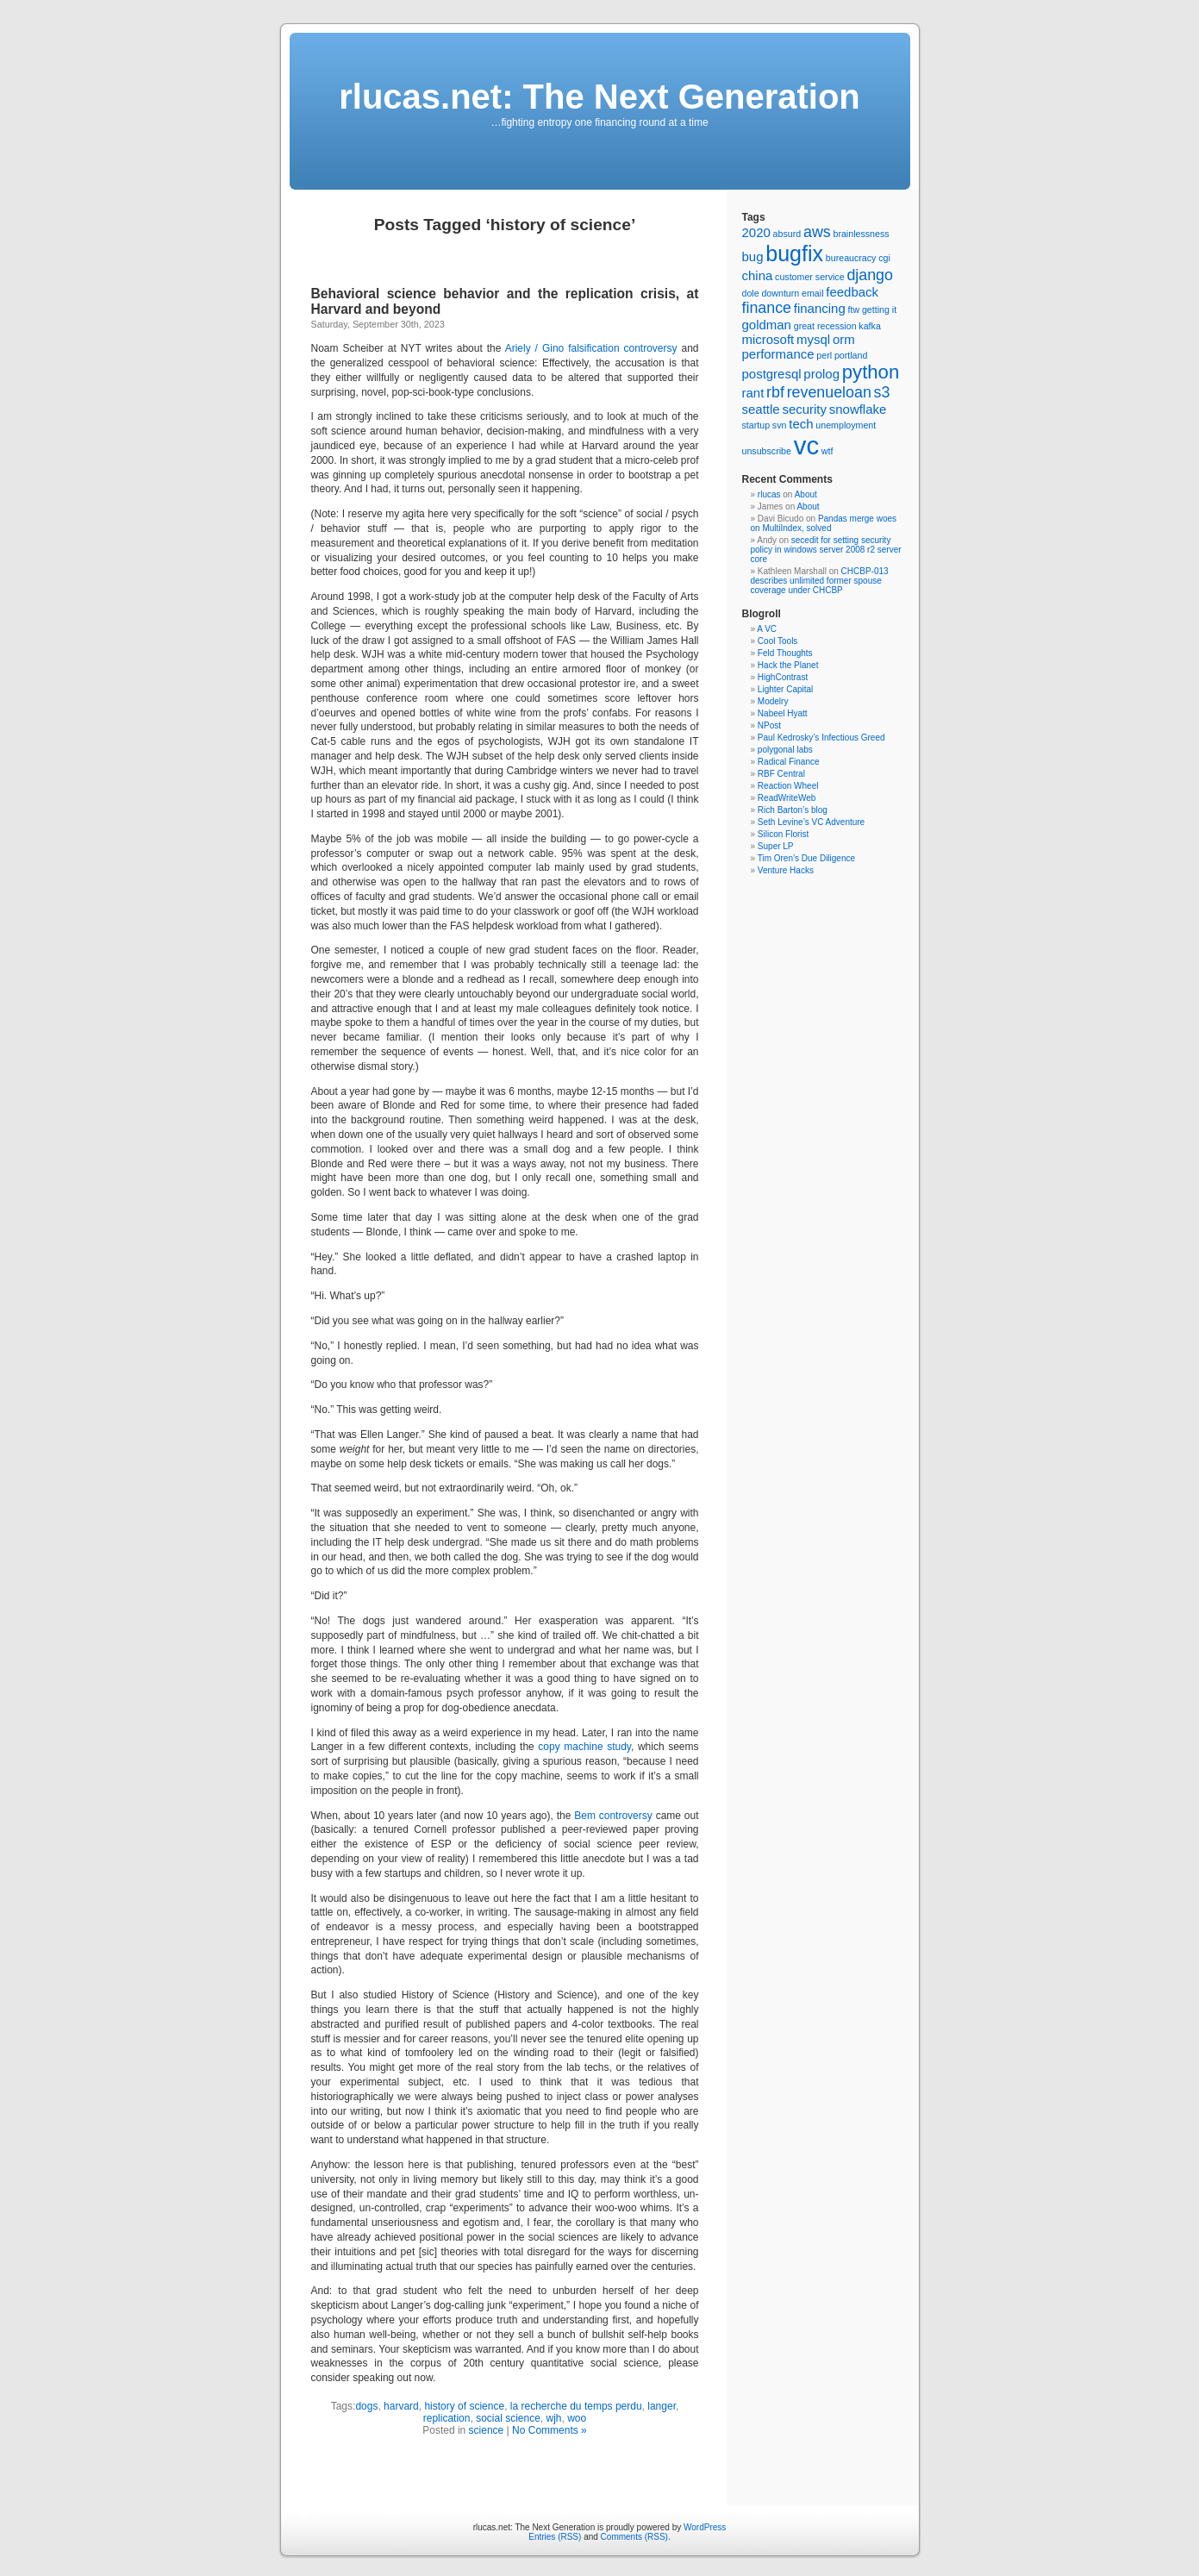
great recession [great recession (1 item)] (825, 326)
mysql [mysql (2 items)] (813, 339)
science (486, 2430)
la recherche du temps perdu (576, 2406)
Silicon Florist (783, 834)
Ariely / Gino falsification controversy (591, 348)
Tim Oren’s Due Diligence (806, 858)
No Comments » (549, 2430)
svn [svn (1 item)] (779, 425)
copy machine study (584, 1747)
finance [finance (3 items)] (767, 307)
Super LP (776, 846)
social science (508, 2418)
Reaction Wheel (788, 786)
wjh (554, 2418)
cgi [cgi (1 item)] (884, 258)
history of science (464, 2406)
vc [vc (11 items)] (806, 445)
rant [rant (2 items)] (753, 392)
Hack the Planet (788, 665)
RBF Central (781, 773)
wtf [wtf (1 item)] (827, 451)
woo (576, 2418)
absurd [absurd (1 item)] (787, 233)
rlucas (769, 494)
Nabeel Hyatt (783, 713)
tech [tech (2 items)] (801, 423)
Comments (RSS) (634, 2537)
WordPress (705, 2527)
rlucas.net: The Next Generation (599, 97)
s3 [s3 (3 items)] (882, 392)
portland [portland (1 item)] (851, 355)
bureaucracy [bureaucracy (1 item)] (851, 258)
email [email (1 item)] (812, 293)
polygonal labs (785, 749)
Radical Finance (789, 761)
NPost (769, 725)
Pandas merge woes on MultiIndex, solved (824, 523)
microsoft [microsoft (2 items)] (768, 339)
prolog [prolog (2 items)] (821, 373)
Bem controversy (613, 1816)
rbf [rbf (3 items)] (775, 392)
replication (447, 2418)
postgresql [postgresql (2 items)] (772, 373)
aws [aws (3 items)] (817, 232)
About (806, 494)
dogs (366, 2406)
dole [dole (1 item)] (750, 293)
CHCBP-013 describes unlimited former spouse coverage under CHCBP (820, 580)
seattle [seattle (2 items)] (761, 409)
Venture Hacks (786, 870)
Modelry (773, 701)
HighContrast (783, 677)
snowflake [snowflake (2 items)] (858, 409)
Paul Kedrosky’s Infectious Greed (821, 737)
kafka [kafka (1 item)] (869, 326)
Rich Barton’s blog (792, 810)
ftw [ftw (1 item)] (853, 309)
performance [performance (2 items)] (778, 354)
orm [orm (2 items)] (844, 339)
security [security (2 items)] (804, 409)
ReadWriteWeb (786, 798)
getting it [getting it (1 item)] (879, 309)
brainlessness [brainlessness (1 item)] (861, 233)
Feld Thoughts (785, 653)
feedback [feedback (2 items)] (852, 291)
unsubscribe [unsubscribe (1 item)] (766, 451)
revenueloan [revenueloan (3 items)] (829, 392)
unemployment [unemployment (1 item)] (845, 425)
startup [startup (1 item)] (756, 425)
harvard (401, 2406)
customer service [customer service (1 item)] (810, 277)
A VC (767, 629)
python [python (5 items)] (870, 372)
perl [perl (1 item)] (824, 355)
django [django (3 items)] (869, 275)
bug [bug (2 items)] (753, 256)
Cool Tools (778, 641)
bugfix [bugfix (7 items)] (794, 253)
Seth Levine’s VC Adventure (811, 822)
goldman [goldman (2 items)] (766, 324)
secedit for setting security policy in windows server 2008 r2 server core (826, 549)
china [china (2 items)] (757, 275)
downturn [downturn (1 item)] (780, 293)
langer (661, 2406)
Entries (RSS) (554, 2537)
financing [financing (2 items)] (820, 308)
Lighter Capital (785, 689)
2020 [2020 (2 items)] (756, 232)
